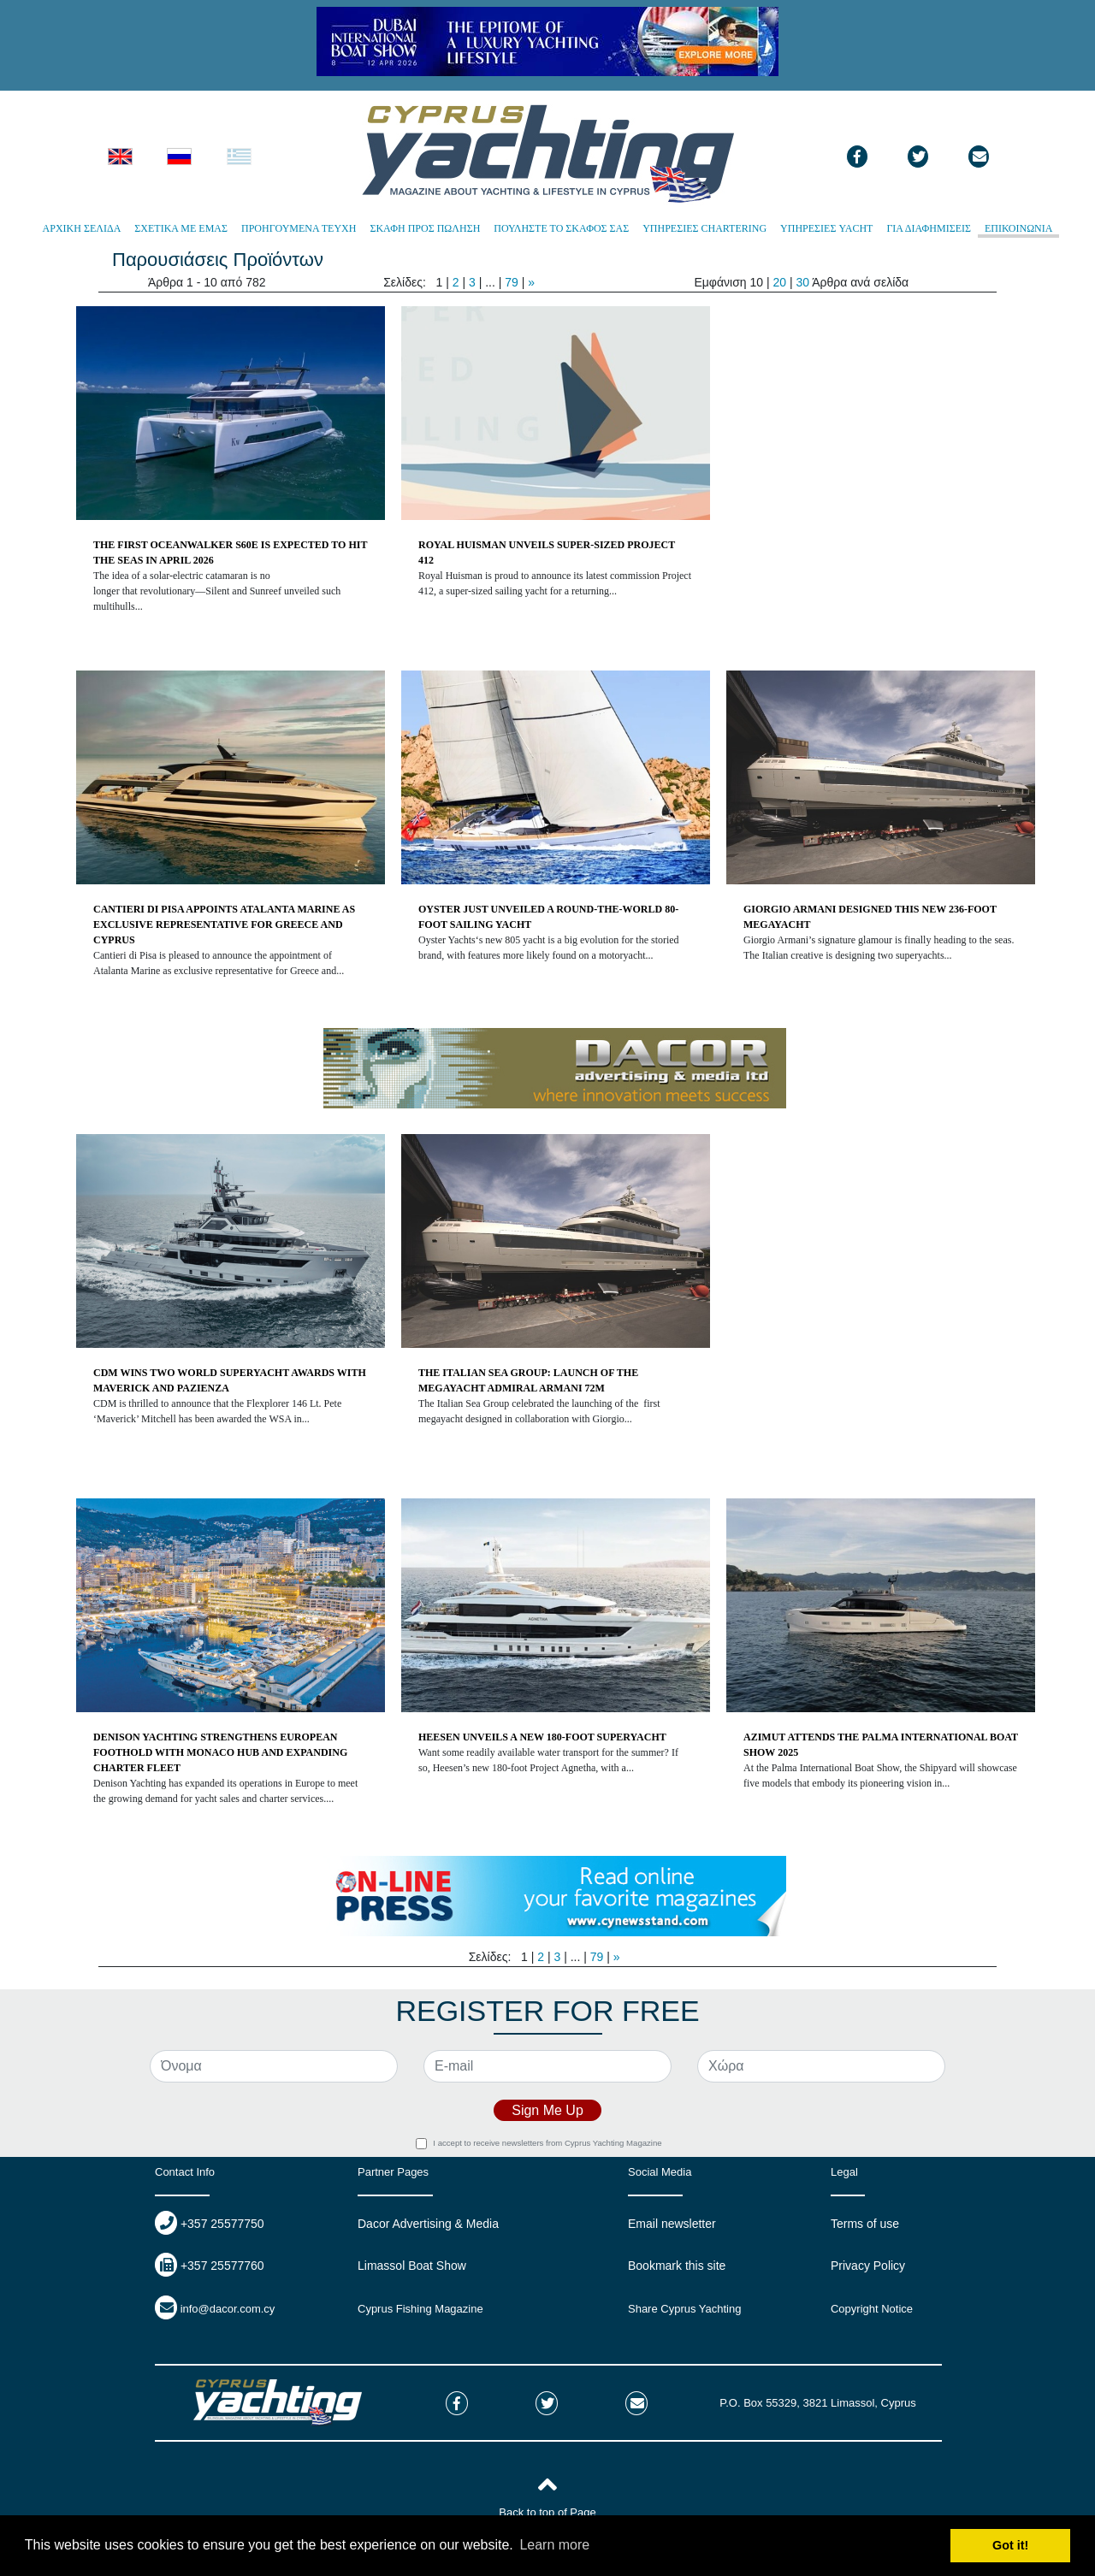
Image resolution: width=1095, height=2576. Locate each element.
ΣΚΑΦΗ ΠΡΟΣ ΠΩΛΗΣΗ (425, 228)
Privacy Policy (868, 2265)
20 (779, 282)
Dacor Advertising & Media (428, 2223)
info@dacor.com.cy (228, 2308)
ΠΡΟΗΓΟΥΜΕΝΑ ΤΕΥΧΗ (298, 228)
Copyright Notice (872, 2308)
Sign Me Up (547, 2110)
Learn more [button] (554, 2545)
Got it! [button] (1010, 2545)
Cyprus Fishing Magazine (420, 2308)
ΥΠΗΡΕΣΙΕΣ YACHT (826, 228)
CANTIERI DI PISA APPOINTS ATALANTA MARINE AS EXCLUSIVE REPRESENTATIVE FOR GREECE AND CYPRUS (224, 924)
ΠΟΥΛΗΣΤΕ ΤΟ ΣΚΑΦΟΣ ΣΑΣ (561, 228)
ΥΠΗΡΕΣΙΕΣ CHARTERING (704, 228)
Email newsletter (672, 2223)
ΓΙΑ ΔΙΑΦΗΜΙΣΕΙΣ (928, 228)
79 (513, 282)
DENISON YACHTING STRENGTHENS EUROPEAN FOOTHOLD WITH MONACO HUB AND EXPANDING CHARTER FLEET (220, 1752)
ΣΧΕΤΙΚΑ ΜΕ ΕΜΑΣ (181, 228)
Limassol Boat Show (412, 2265)
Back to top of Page (547, 2512)
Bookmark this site (676, 2265)
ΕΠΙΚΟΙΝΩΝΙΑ (1018, 228)
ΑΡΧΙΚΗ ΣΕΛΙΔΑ (82, 228)
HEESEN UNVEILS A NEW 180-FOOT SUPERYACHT (542, 1737)
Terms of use (865, 2223)
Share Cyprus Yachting (684, 2308)
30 (802, 282)
